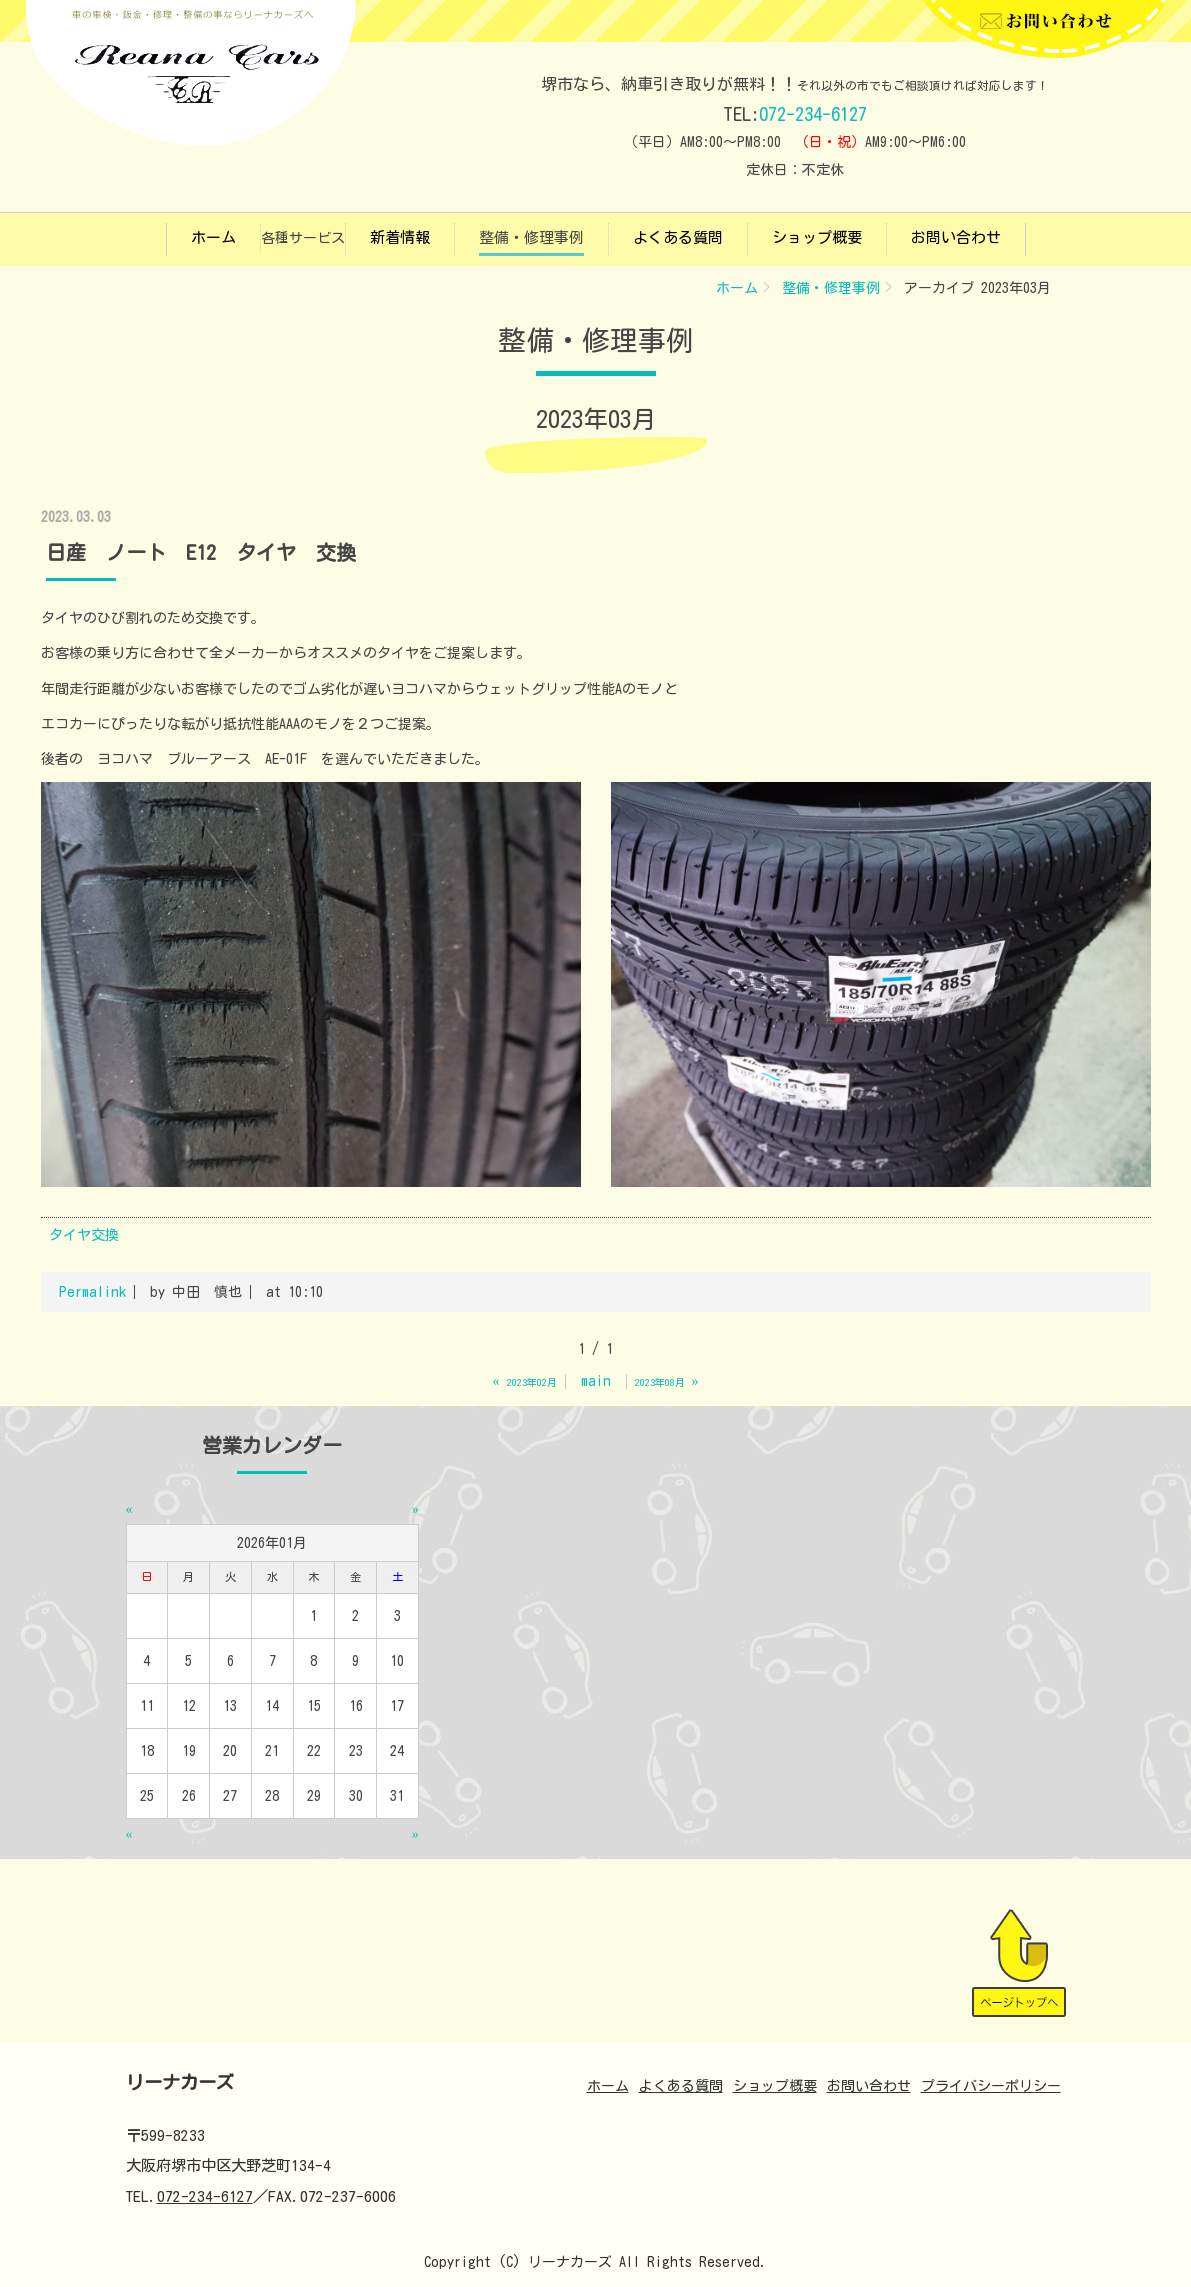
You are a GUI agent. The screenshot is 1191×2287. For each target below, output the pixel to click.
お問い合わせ (956, 237)
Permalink (92, 1292)
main (596, 1381)
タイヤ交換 (84, 1235)
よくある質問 (678, 237)
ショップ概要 (817, 237)
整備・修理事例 (531, 237)
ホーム (213, 237)
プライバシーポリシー (991, 2086)
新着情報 (400, 237)
